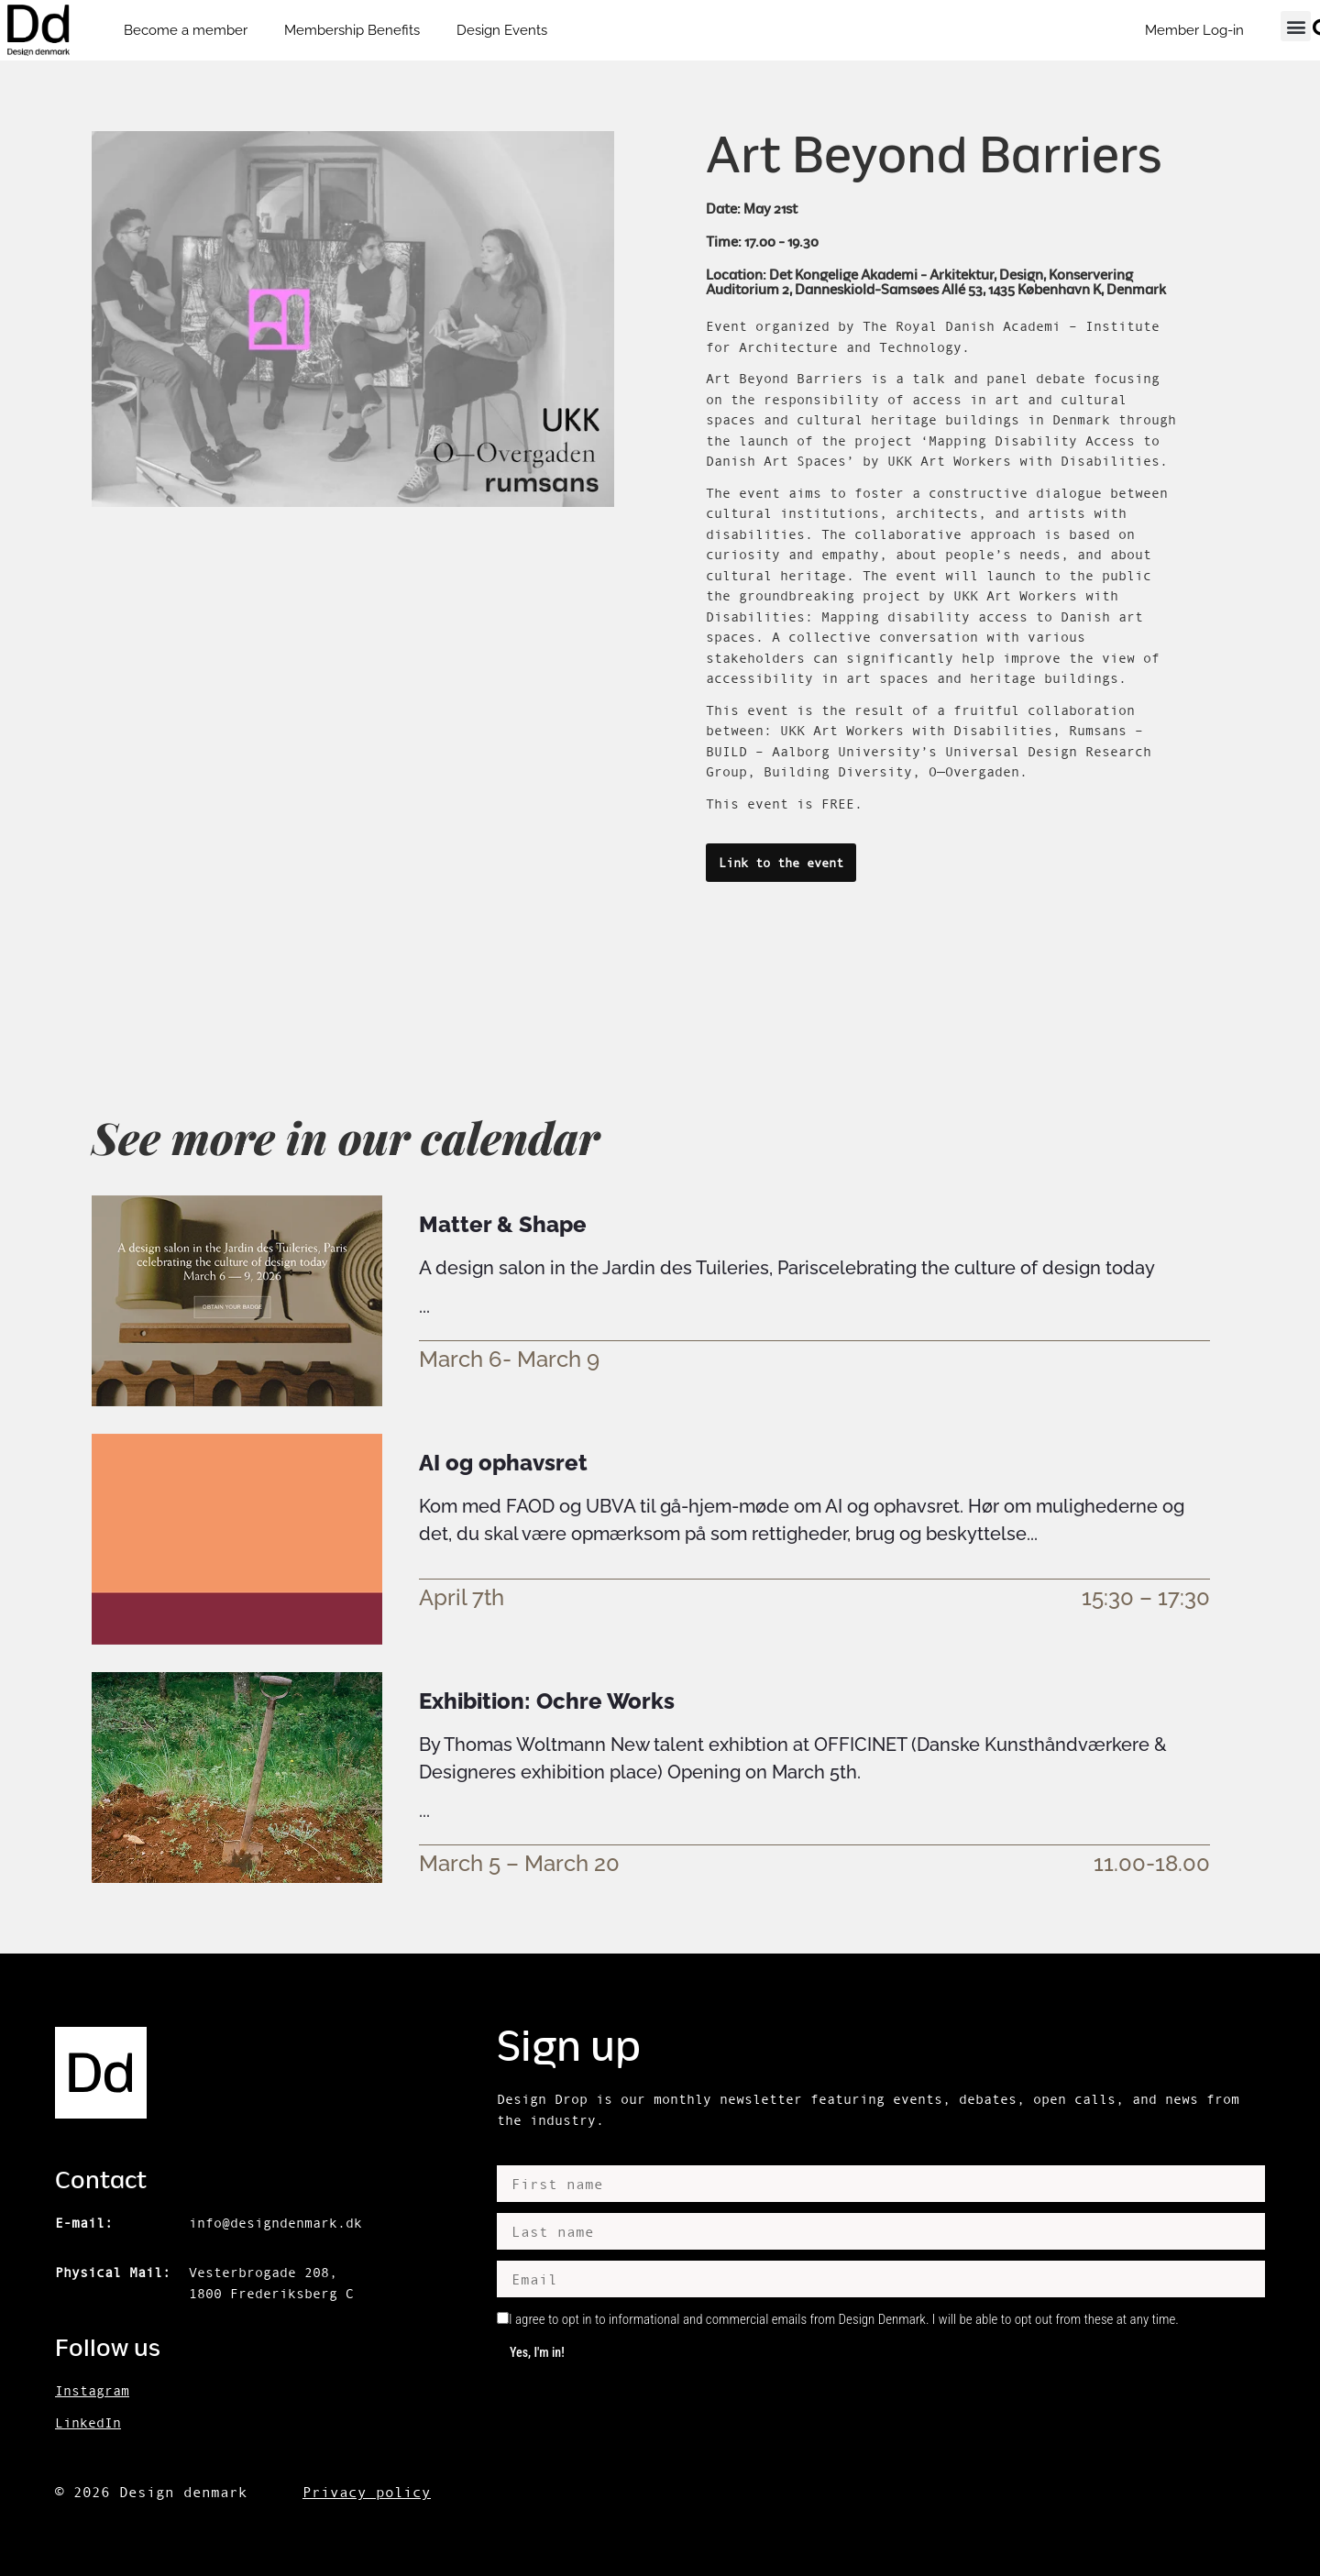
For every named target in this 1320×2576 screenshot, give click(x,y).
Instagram (92, 2390)
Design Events (501, 30)
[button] (1296, 26)
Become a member (186, 30)
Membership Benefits (352, 30)
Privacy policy (366, 2491)
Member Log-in (1194, 30)
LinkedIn (88, 2422)
